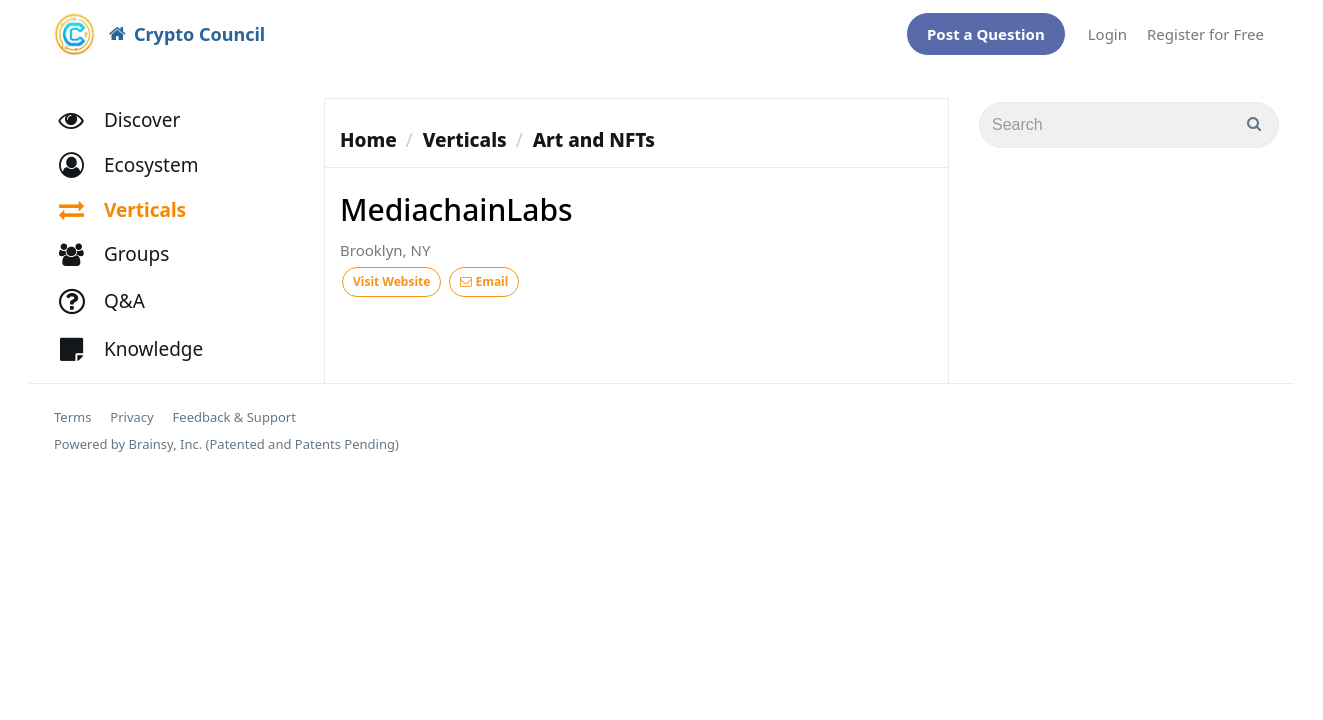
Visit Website (391, 271)
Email (484, 271)
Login (1107, 29)
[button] (137, 155)
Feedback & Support (234, 407)
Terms (72, 407)
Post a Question (986, 29)
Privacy (131, 407)
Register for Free (1205, 29)
